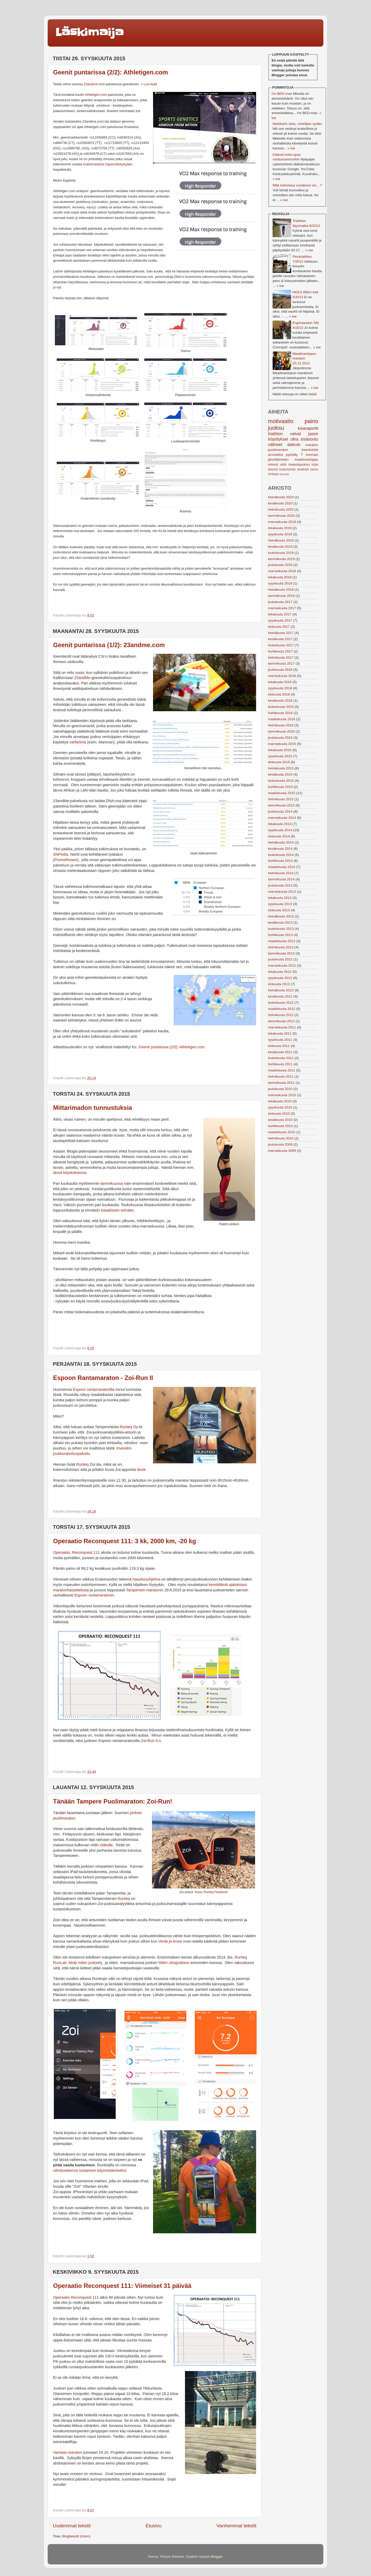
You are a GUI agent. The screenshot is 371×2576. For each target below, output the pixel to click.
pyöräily (292, 455)
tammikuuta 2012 (281, 1021)
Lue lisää (150, 84)
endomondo (287, 469)
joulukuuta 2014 (280, 811)
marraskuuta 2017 (282, 608)
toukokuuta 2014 (281, 855)
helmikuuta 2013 (280, 947)
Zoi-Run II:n (151, 1741)
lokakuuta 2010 (280, 1101)
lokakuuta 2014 (280, 824)
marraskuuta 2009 (282, 1151)
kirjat (314, 464)
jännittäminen (278, 459)
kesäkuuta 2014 (280, 849)
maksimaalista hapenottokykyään (107, 164)
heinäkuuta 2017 (281, 633)
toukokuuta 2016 (281, 707)
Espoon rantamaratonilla (93, 1389)
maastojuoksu (299, 464)
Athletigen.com (96, 95)
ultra (294, 439)
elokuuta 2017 (279, 627)
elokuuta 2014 (279, 836)
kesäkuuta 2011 (280, 1052)
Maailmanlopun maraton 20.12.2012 (304, 358)
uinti (283, 464)
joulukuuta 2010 (280, 1089)
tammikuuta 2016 (281, 731)
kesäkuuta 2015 (280, 774)
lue (274, 118)
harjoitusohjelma (146, 1579)
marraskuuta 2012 (282, 965)
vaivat (295, 433)
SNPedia (60, 854)
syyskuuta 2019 (280, 534)
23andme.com (94, 84)
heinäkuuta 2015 (281, 768)
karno (314, 469)
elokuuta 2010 (279, 1113)
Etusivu (154, 2525)
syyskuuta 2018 (280, 583)
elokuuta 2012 (279, 984)
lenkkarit (303, 469)
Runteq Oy (129, 1427)
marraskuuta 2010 (282, 1095)
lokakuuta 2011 (280, 1033)
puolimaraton (278, 450)
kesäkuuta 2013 (280, 922)
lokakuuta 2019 (280, 528)
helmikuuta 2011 (280, 1076)
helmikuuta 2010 (280, 1138)
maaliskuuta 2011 (281, 1070)
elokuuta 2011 (279, 1046)
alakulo (293, 444)
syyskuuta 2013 (280, 904)
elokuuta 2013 (279, 910)
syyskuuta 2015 (280, 756)
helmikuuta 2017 (280, 657)
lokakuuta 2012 (280, 972)
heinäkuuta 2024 (281, 497)
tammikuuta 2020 (281, 516)
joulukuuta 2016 (280, 670)
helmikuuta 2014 (280, 873)
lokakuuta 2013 (280, 898)
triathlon (275, 433)
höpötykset (278, 439)
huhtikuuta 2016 (280, 713)
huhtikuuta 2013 (280, 935)
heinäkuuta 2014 (281, 842)
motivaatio (280, 421)
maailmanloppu (306, 459)
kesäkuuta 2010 (280, 1120)
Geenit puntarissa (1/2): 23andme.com (109, 644)
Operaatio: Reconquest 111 (76, 1552)
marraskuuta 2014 (282, 818)
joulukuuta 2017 (280, 602)
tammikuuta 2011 (281, 1083)
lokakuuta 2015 (280, 750)
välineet (275, 444)
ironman (312, 455)
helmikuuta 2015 (280, 799)
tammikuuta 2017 (281, 663)
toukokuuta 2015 (281, 781)
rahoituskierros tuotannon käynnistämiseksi (89, 2170)
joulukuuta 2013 (280, 885)
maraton (311, 445)
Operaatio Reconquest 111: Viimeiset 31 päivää (122, 2285)
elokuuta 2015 (279, 762)
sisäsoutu (309, 439)
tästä (141, 1469)
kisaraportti (308, 428)
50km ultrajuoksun (174, 1963)
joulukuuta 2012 (280, 959)
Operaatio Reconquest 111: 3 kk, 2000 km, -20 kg (124, 1541)
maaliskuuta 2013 (281, 941)
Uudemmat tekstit (72, 2525)
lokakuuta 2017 (280, 614)
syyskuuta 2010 (280, 1107)
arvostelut (275, 455)
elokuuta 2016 (279, 694)
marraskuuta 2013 (282, 892)
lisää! (313, 394)
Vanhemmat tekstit (236, 2525)
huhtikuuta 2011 (280, 1064)
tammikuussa (111, 1183)
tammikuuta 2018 (281, 596)
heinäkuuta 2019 (281, 540)
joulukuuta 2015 (280, 738)
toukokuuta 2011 (281, 1058)
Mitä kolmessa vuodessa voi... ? (297, 185)
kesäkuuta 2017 (280, 639)
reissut (273, 464)
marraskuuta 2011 (282, 1027)
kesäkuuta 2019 (280, 546)
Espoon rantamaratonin (94, 1595)
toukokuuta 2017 (281, 645)
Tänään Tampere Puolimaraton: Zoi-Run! (112, 1801)
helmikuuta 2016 (280, 725)
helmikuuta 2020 (280, 509)
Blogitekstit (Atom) (76, 2536)
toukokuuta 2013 (281, 929)
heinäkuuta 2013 (281, 916)
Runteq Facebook (216, 1892)
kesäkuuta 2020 (280, 503)
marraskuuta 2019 (282, 522)
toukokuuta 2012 (281, 1002)
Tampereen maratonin (144, 1590)
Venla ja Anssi (170, 1941)
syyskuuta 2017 (280, 620)
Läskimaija (89, 32)
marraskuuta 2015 (282, 744)
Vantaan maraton (67, 2452)
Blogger (217, 2556)
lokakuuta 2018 (280, 577)
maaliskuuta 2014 (281, 867)
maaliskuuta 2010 (281, 1132)
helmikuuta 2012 (280, 1015)
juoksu (276, 428)
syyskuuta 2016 (280, 688)
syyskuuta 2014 (280, 830)
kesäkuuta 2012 (280, 996)
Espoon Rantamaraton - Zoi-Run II (103, 1377)
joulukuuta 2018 (280, 565)
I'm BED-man (282, 94)
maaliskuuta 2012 (281, 1009)
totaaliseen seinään (117, 1210)
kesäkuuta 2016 (280, 700)
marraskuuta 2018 (282, 571)
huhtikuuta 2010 (280, 1126)
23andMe (82, 678)
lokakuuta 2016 (280, 682)
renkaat (273, 474)
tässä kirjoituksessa (69, 1173)
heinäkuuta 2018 (281, 589)
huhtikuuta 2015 (280, 787)
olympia (284, 474)
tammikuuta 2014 (281, 879)
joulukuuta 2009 (280, 1144)
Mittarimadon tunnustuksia (92, 1107)
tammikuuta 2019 (281, 559)
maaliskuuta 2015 (281, 793)
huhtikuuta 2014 (280, 861)
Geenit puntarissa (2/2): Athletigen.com (110, 72)
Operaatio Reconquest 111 (76, 2297)
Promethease (65, 860)
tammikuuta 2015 (281, 805)
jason (313, 433)
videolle (106, 1845)
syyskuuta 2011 (280, 1040)
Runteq (82, 1464)
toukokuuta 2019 (281, 553)
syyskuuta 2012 (280, 978)
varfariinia (78, 742)
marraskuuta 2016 (282, 676)
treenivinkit (309, 450)
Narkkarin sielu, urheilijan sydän (297, 124)
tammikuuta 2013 (281, 953)
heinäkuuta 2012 (281, 990)
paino (311, 421)
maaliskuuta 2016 (281, 719)
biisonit (273, 469)
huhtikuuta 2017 (280, 651)
